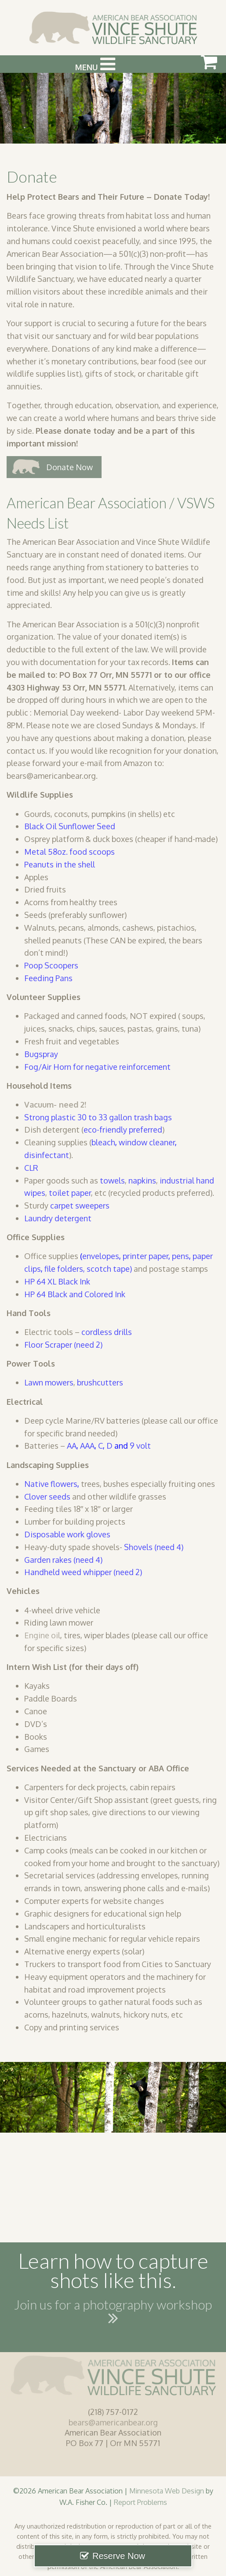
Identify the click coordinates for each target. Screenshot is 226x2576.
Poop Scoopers (51, 965)
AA (72, 1445)
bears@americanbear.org (113, 2422)
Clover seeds (47, 1496)
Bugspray (41, 1054)
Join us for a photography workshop (113, 2313)
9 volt (139, 1445)
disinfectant (46, 1155)
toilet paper (70, 1193)
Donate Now (69, 467)
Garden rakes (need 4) (63, 1560)
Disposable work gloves (67, 1534)
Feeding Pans (48, 978)
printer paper (145, 1256)
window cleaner (147, 1142)
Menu (95, 64)
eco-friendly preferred (123, 1129)
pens (180, 1256)
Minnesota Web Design (166, 2490)
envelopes (100, 1256)
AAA (87, 1445)
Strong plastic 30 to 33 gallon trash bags (98, 1117)
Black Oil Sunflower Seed (69, 826)
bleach (103, 1142)
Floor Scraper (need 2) (63, 1344)
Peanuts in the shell (59, 864)
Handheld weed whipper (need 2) (83, 1572)
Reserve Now (118, 2556)
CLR (31, 1168)
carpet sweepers (79, 1205)
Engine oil (42, 1635)
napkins (142, 1180)
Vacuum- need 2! (56, 1104)
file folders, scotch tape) (88, 1269)
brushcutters (100, 1382)
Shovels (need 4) (153, 1547)
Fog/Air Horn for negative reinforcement (98, 1067)
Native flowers (50, 1484)
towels (112, 1180)
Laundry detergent (57, 1218)
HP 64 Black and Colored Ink (74, 1294)
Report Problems (140, 2502)
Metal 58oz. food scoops (69, 851)
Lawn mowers (48, 1382)
